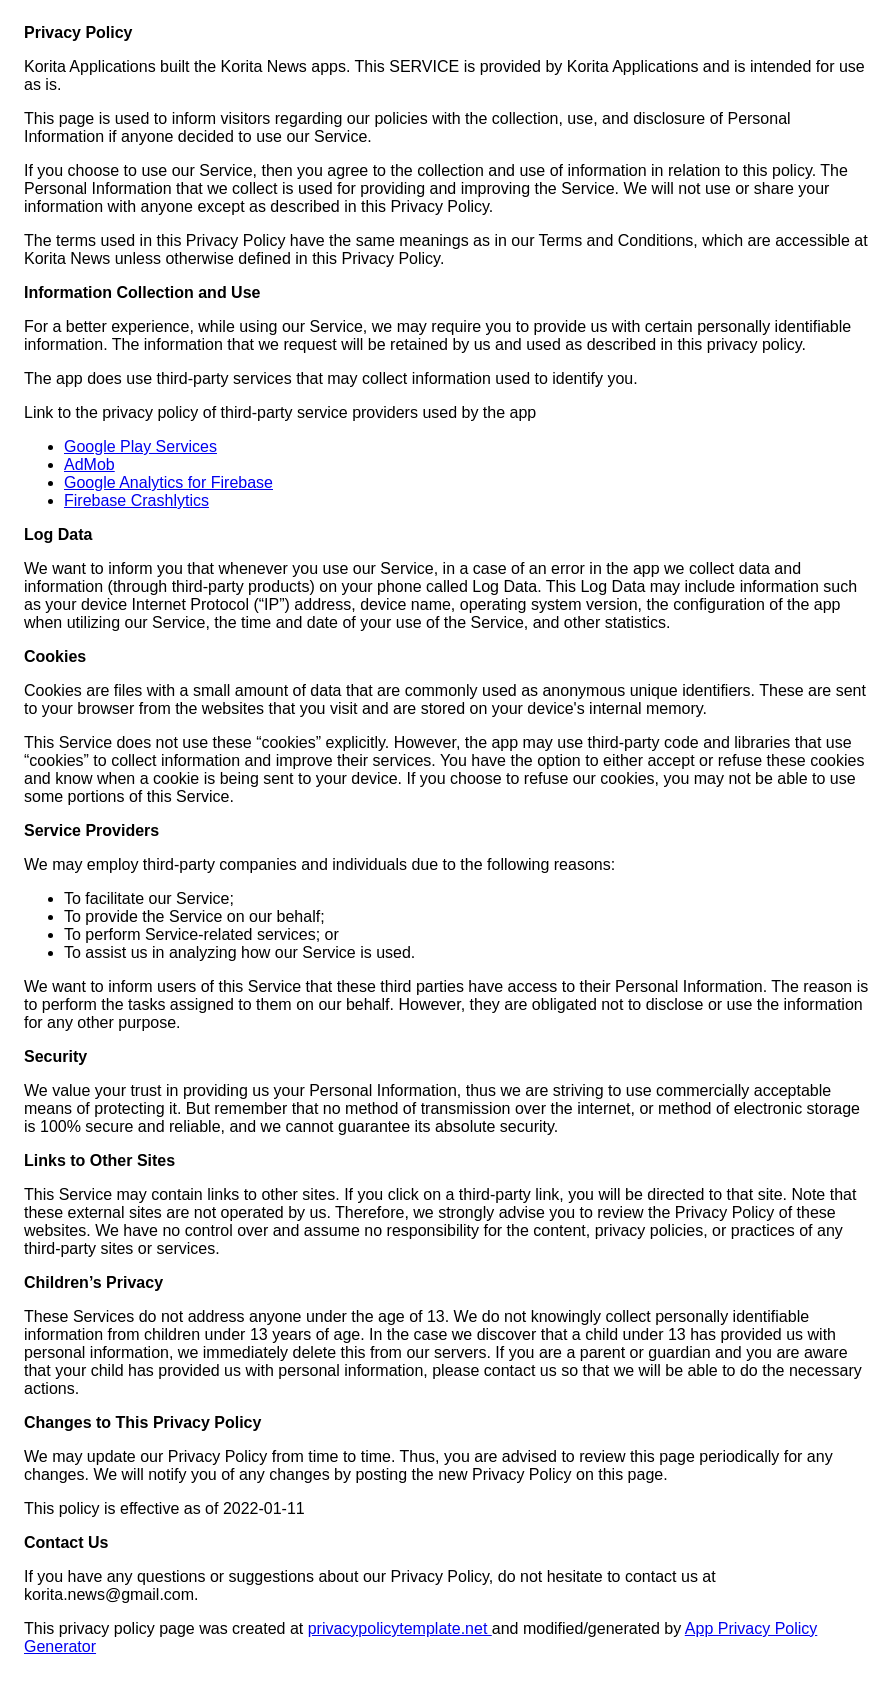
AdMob (89, 464)
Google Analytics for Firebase (168, 482)
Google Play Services (140, 446)
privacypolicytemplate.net (400, 1628)
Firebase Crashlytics (136, 500)
